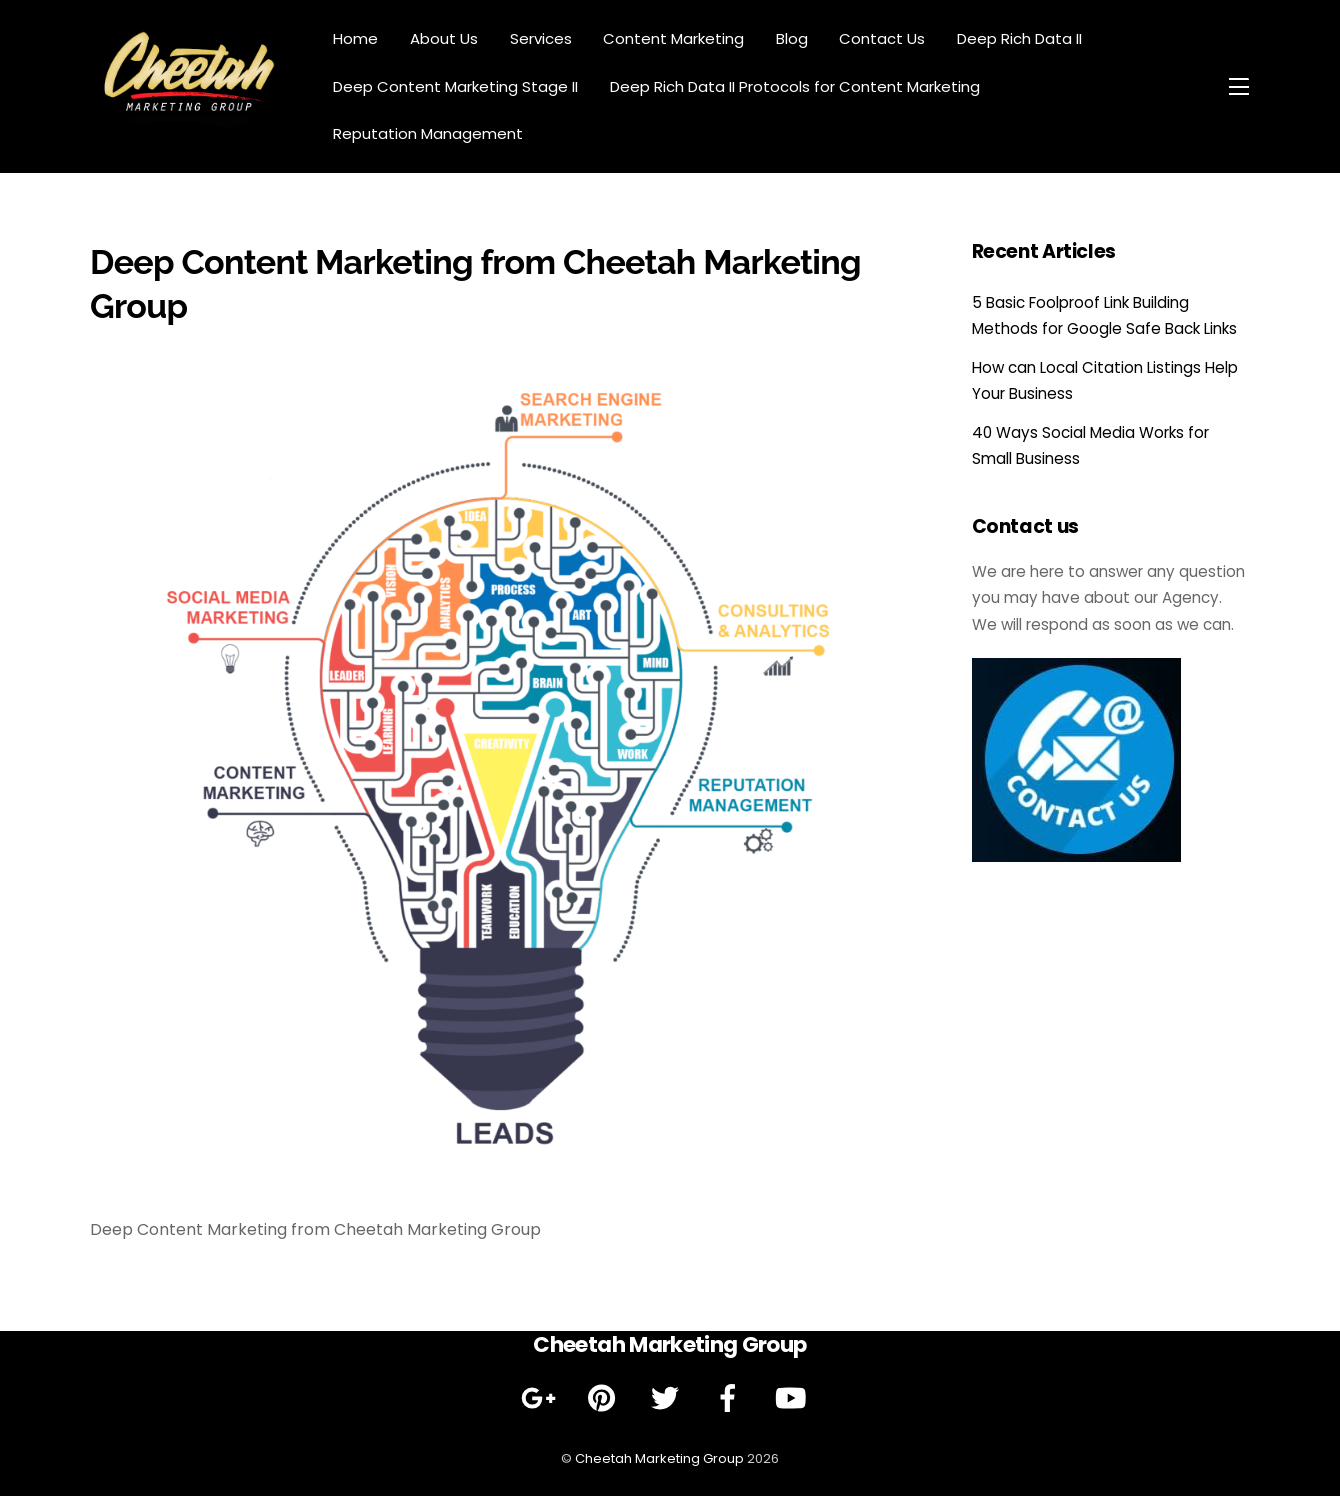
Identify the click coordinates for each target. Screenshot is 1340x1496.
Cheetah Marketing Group (659, 1458)
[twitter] (668, 1398)
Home (355, 38)
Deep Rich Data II (1019, 38)
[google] (542, 1398)
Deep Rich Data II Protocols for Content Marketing (795, 86)
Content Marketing (673, 38)
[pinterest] (605, 1398)
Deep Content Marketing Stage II (455, 86)
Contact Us (882, 38)
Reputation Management (428, 133)
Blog (792, 38)
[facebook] (731, 1398)
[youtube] (794, 1398)
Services (541, 38)
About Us (444, 38)
